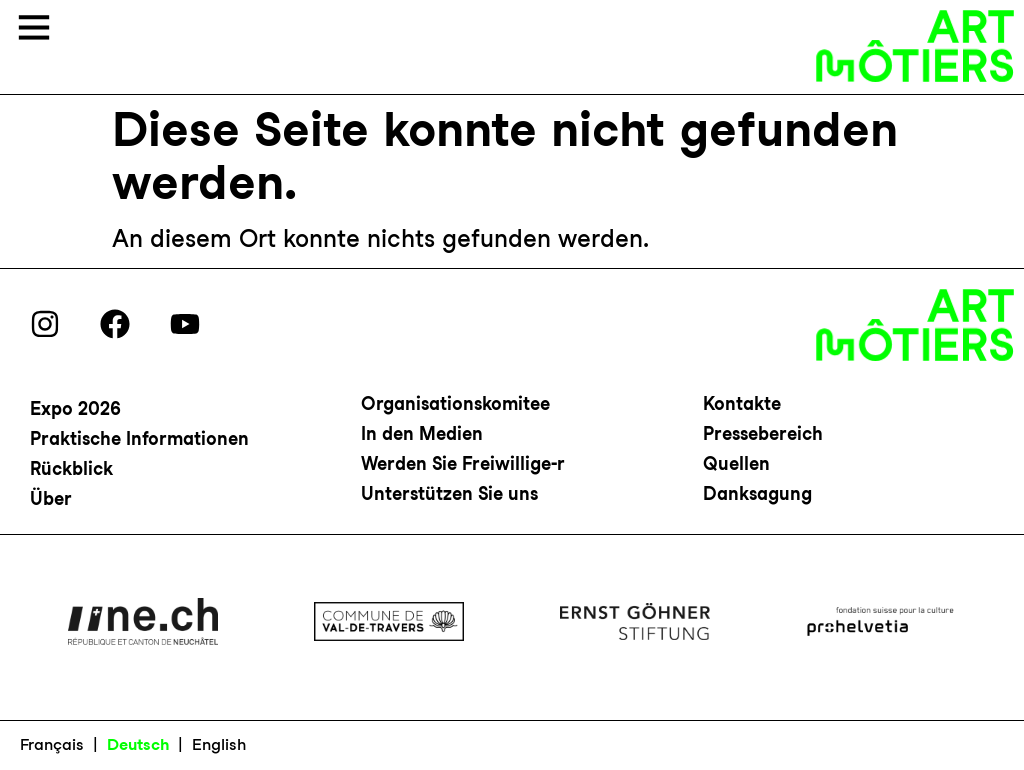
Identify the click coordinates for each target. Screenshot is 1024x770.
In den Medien (422, 433)
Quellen (736, 463)
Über (51, 498)
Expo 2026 (75, 408)
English (219, 744)
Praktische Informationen (139, 438)
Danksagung (757, 493)
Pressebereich (763, 433)
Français (52, 744)
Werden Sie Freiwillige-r (463, 463)
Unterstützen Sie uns (449, 493)
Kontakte (742, 403)
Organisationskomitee (455, 403)
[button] (34, 30)
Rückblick (71, 468)
